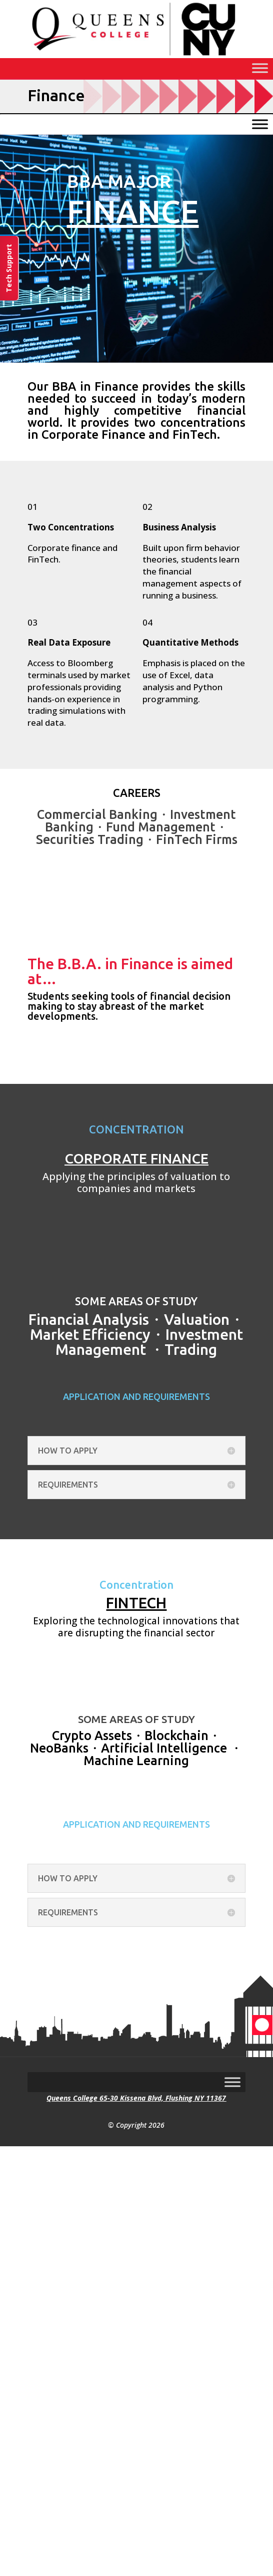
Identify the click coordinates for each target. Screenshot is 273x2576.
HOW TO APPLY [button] (68, 1451)
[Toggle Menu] (260, 68)
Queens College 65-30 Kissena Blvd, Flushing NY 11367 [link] (136, 2098)
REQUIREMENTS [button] (68, 1485)
